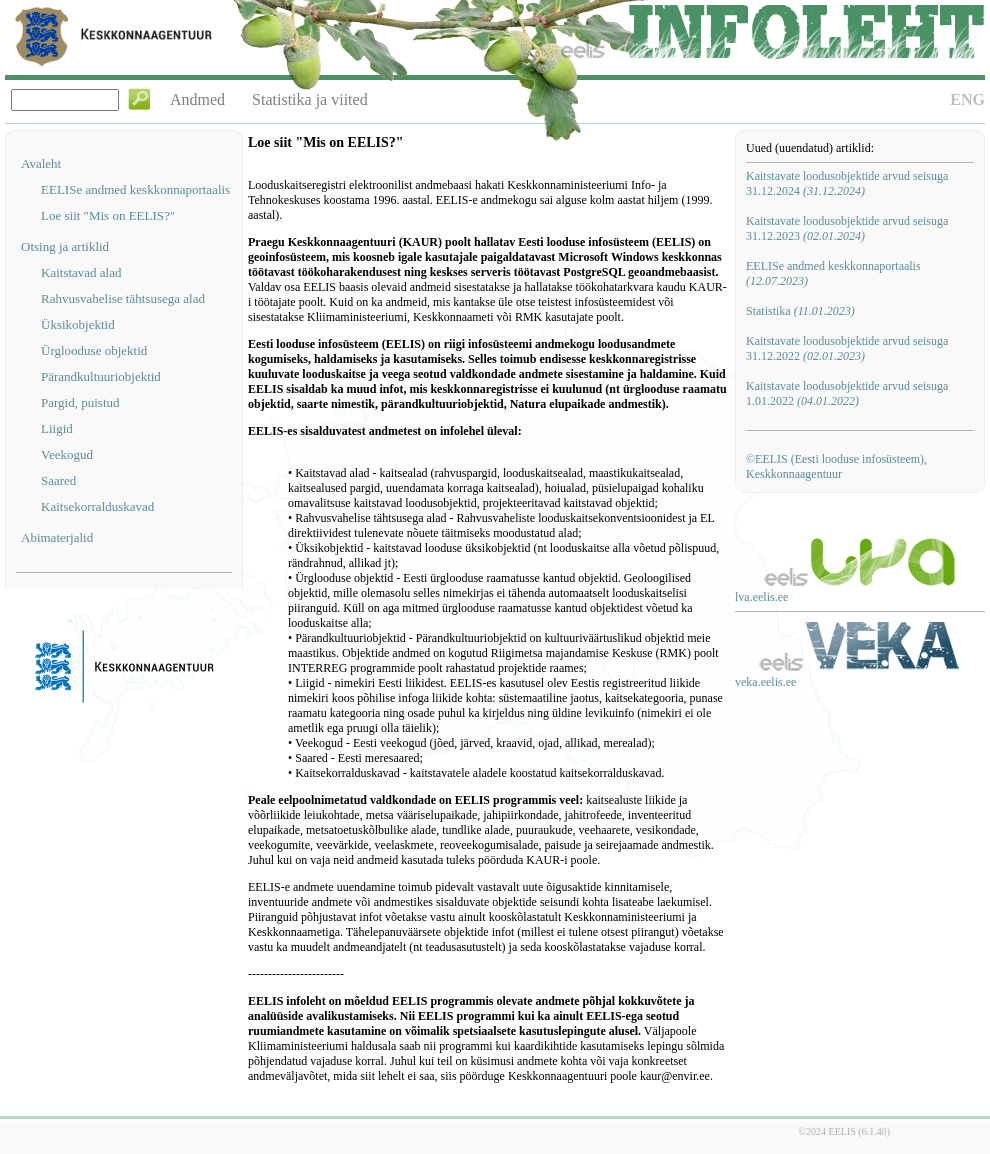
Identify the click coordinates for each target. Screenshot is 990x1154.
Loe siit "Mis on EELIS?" (108, 215)
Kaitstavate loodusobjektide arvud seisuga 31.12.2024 (847, 183)
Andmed (197, 99)
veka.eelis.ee (765, 682)
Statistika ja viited (310, 99)
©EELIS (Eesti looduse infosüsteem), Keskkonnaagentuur (836, 466)
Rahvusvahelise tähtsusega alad (123, 298)
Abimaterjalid (57, 537)
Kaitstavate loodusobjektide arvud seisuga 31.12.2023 (847, 228)
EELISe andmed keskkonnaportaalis (135, 189)
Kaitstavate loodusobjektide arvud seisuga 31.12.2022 (847, 348)
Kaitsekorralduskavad (97, 506)
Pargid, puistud (80, 402)
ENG (967, 99)
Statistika (800, 311)
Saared (58, 480)
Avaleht (41, 163)
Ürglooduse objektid (94, 350)
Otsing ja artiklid (65, 246)
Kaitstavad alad (81, 272)
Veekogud (67, 454)
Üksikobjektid (78, 324)
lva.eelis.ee (761, 597)
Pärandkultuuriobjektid (101, 376)
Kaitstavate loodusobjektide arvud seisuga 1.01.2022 (847, 393)
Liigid (57, 428)
